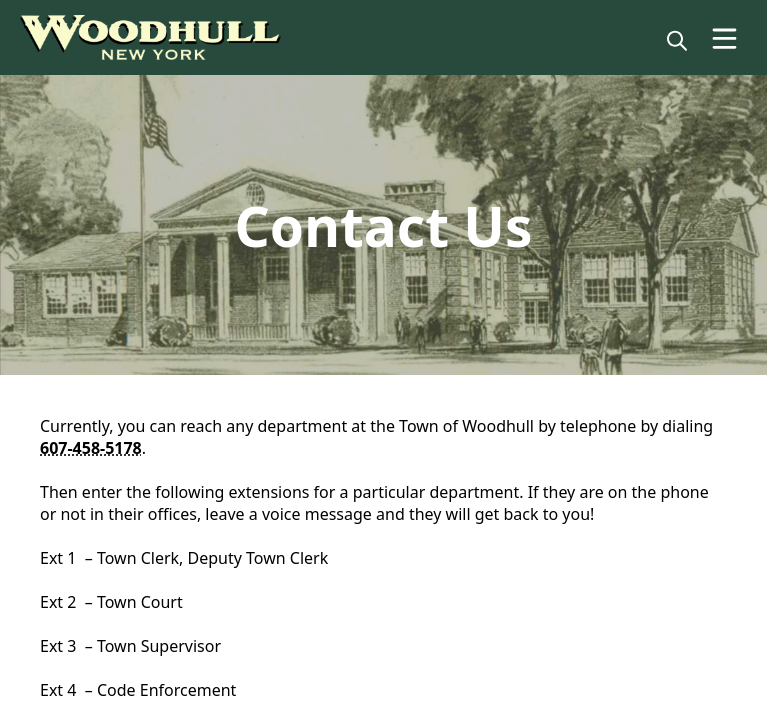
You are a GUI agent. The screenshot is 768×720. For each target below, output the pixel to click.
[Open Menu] (724, 38)
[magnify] (677, 40)
